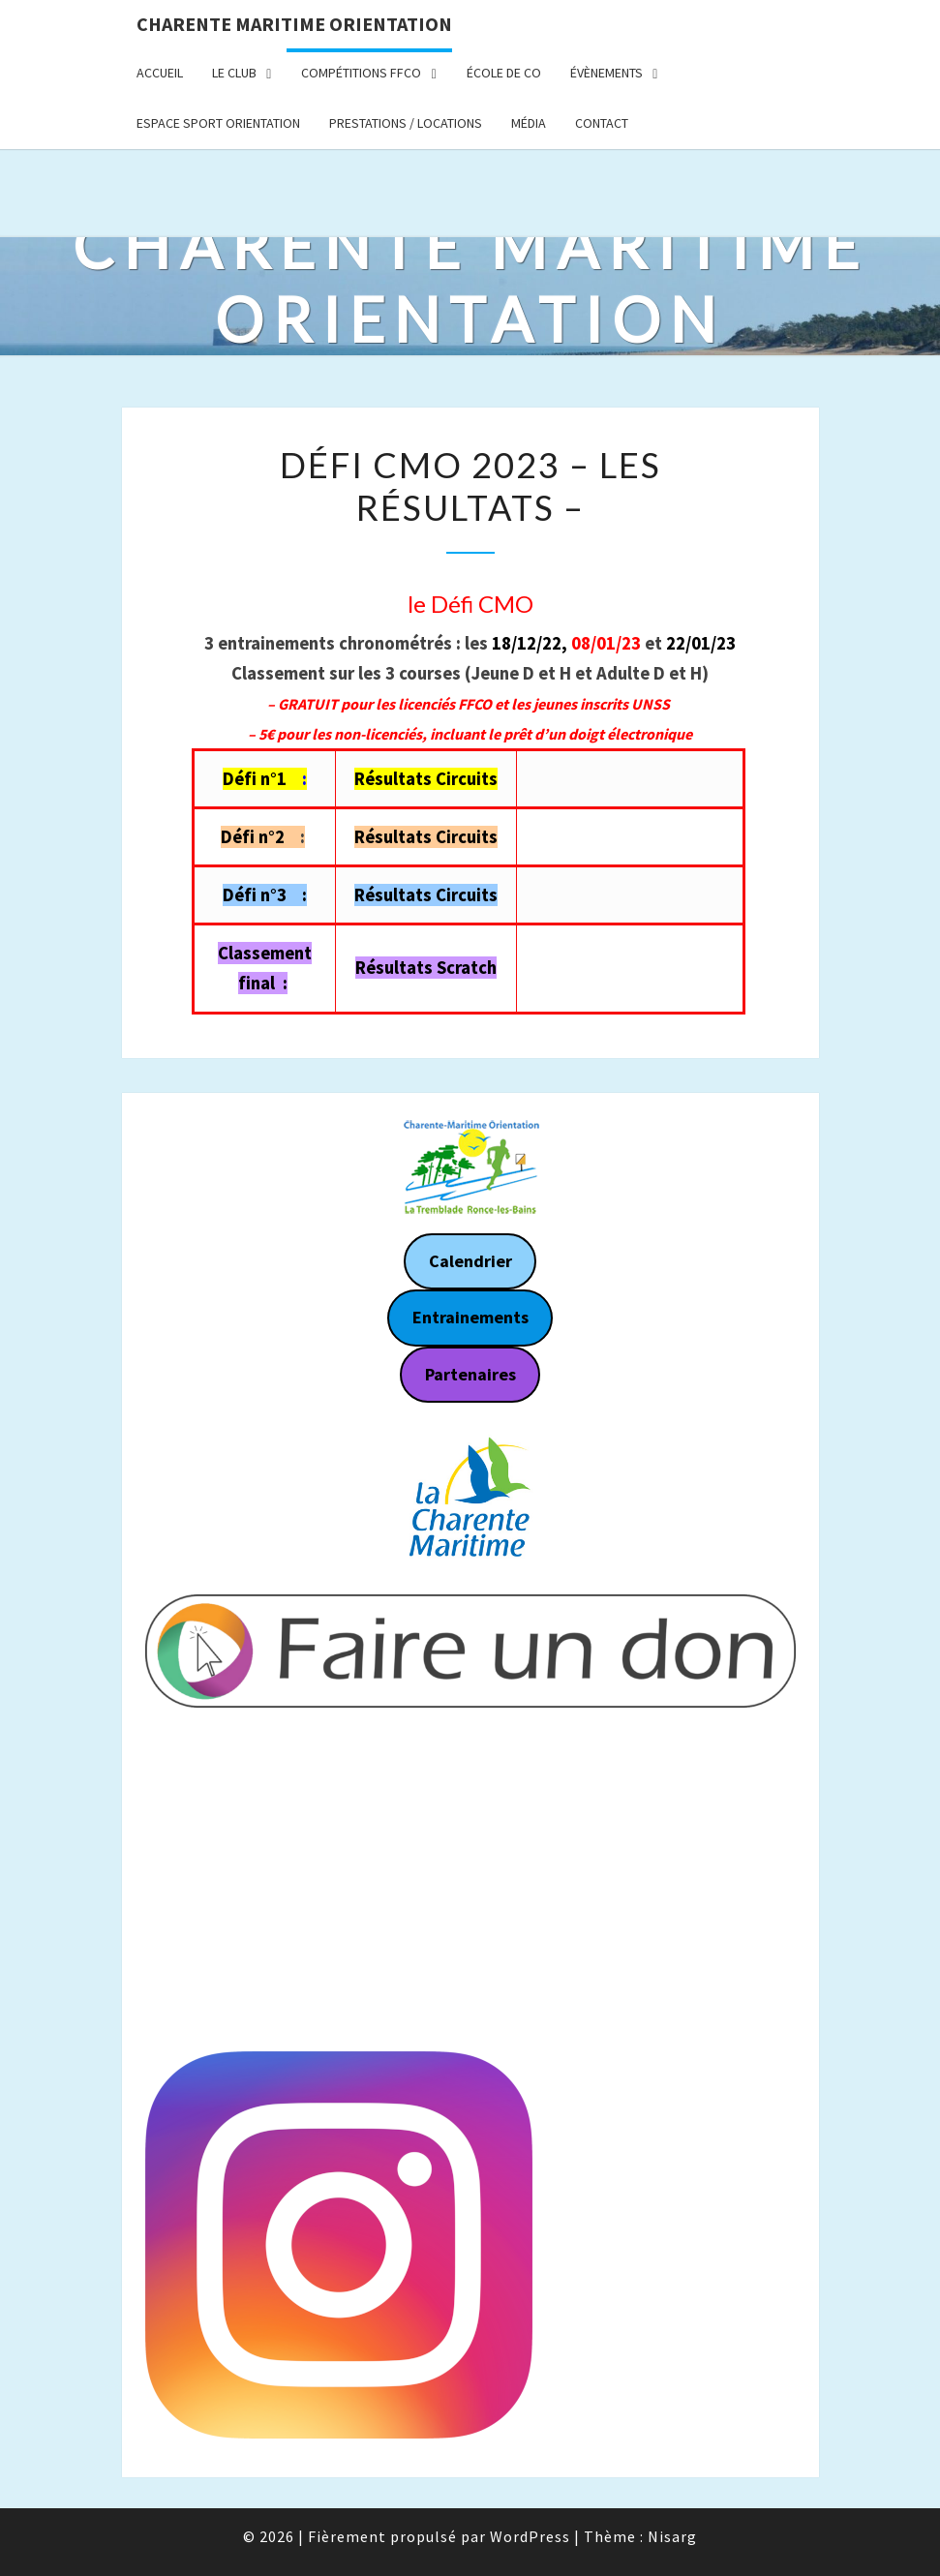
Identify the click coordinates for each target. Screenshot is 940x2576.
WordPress (530, 2536)
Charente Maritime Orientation (294, 24)
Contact (601, 123)
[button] (175, 1498)
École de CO (504, 72)
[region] (470, 1498)
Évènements (606, 72)
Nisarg (672, 2536)
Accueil (159, 72)
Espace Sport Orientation (218, 123)
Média (528, 123)
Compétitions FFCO (361, 72)
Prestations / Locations (405, 123)
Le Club (234, 72)
